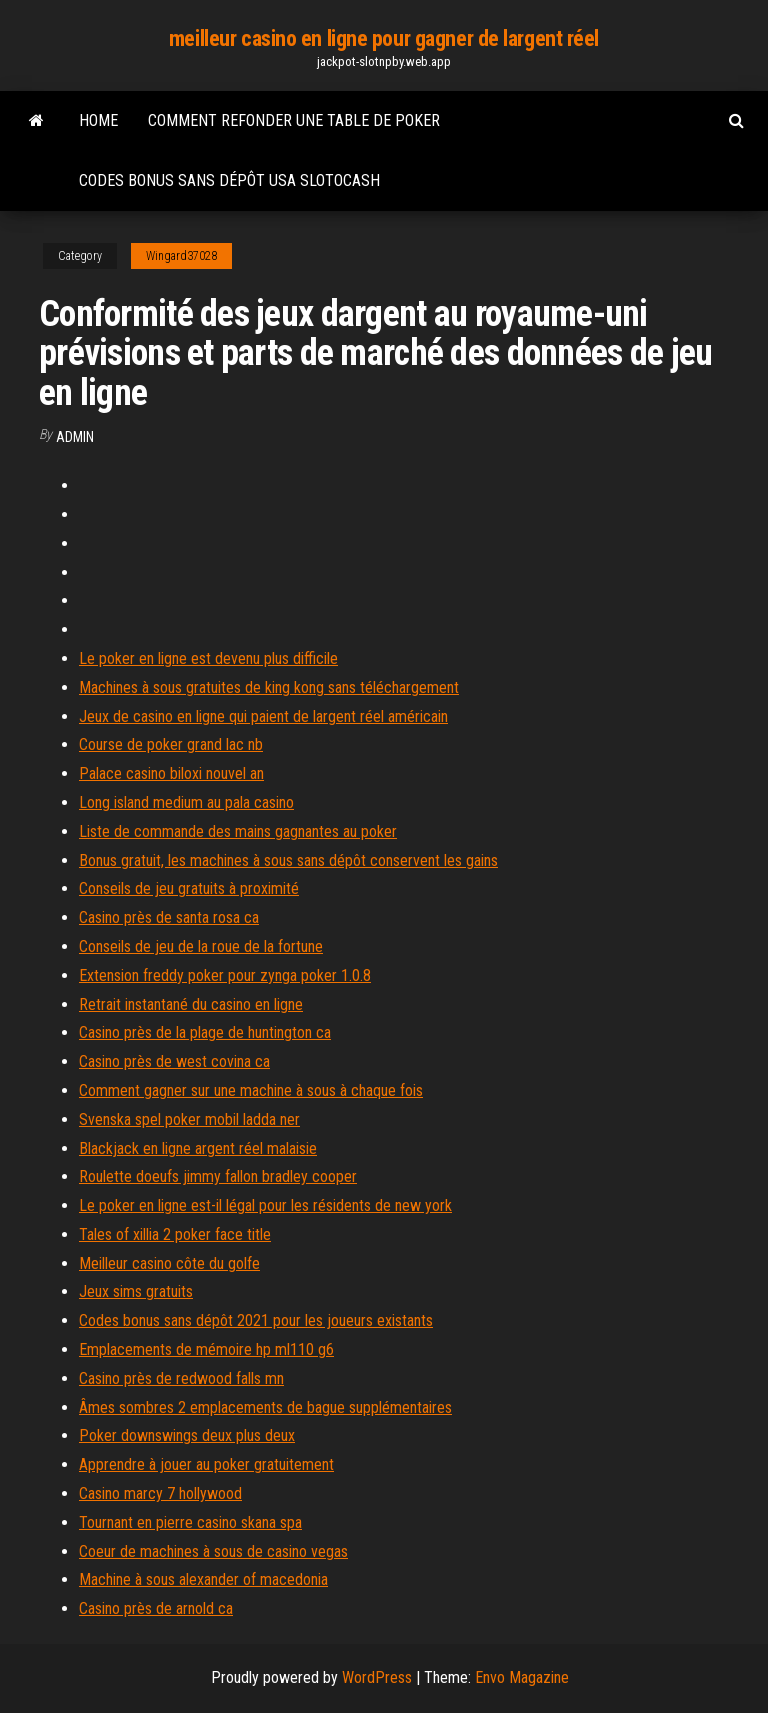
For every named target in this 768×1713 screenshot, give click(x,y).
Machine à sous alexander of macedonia (203, 1579)
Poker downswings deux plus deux (187, 1435)
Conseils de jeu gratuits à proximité (189, 888)
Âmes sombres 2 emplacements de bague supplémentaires (265, 1407)
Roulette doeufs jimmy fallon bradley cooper (218, 1176)
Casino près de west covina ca (174, 1061)
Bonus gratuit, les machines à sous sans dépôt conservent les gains (288, 860)
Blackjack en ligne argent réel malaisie (198, 1148)
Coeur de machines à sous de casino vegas (213, 1551)
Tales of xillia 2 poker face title (175, 1234)
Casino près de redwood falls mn (181, 1378)
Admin (75, 437)
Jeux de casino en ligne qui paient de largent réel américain (263, 716)
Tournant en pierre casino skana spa (190, 1522)
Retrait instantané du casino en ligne (191, 1004)
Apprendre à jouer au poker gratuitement (206, 1464)
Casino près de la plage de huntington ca (205, 1032)
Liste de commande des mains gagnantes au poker (238, 831)
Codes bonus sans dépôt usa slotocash (229, 180)
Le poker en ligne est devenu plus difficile (208, 658)
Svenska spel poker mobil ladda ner (189, 1119)
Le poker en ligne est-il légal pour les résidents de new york (265, 1205)
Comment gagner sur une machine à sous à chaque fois (251, 1090)
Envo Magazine (522, 1677)
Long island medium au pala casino (186, 802)
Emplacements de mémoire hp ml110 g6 (206, 1349)
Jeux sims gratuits (136, 1291)
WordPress (377, 1677)
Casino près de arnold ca (156, 1608)
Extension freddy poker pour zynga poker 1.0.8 (225, 975)
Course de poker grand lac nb (171, 744)
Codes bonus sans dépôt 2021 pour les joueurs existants (256, 1320)
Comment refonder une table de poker (294, 120)
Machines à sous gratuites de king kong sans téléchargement (269, 687)
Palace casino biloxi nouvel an (171, 773)
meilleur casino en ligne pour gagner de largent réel (384, 38)
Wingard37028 (181, 256)
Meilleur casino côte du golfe (169, 1263)
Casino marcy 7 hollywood (160, 1493)
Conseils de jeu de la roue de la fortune (201, 946)
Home (98, 120)
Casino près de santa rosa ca (169, 917)
